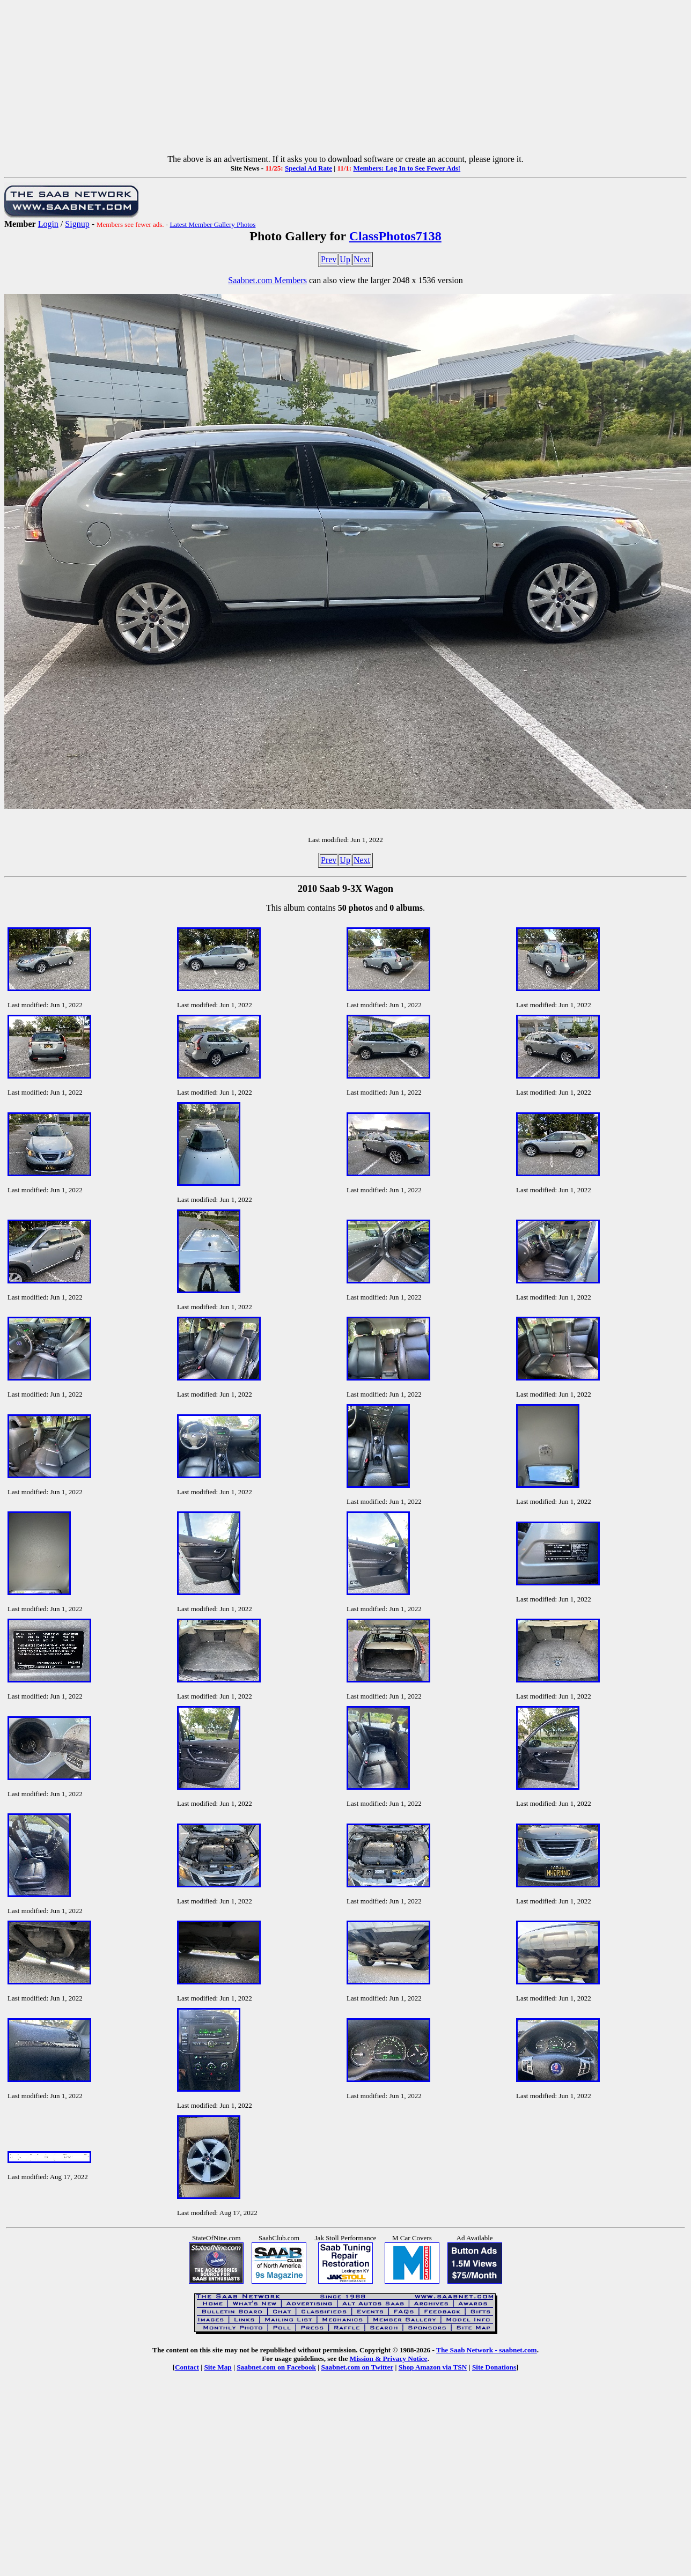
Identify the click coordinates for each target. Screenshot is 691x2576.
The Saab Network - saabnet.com (486, 2350)
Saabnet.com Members (267, 280)
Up (345, 259)
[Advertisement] (346, 79)
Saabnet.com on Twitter (357, 2367)
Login (48, 223)
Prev (328, 259)
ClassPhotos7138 (395, 236)
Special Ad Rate (308, 168)
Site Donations (494, 2367)
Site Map (217, 2367)
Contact (187, 2367)
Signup (77, 223)
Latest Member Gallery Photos (212, 224)
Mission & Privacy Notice (389, 2358)
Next (362, 259)
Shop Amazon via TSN (433, 2367)
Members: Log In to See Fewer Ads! (406, 168)
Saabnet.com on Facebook (276, 2367)
